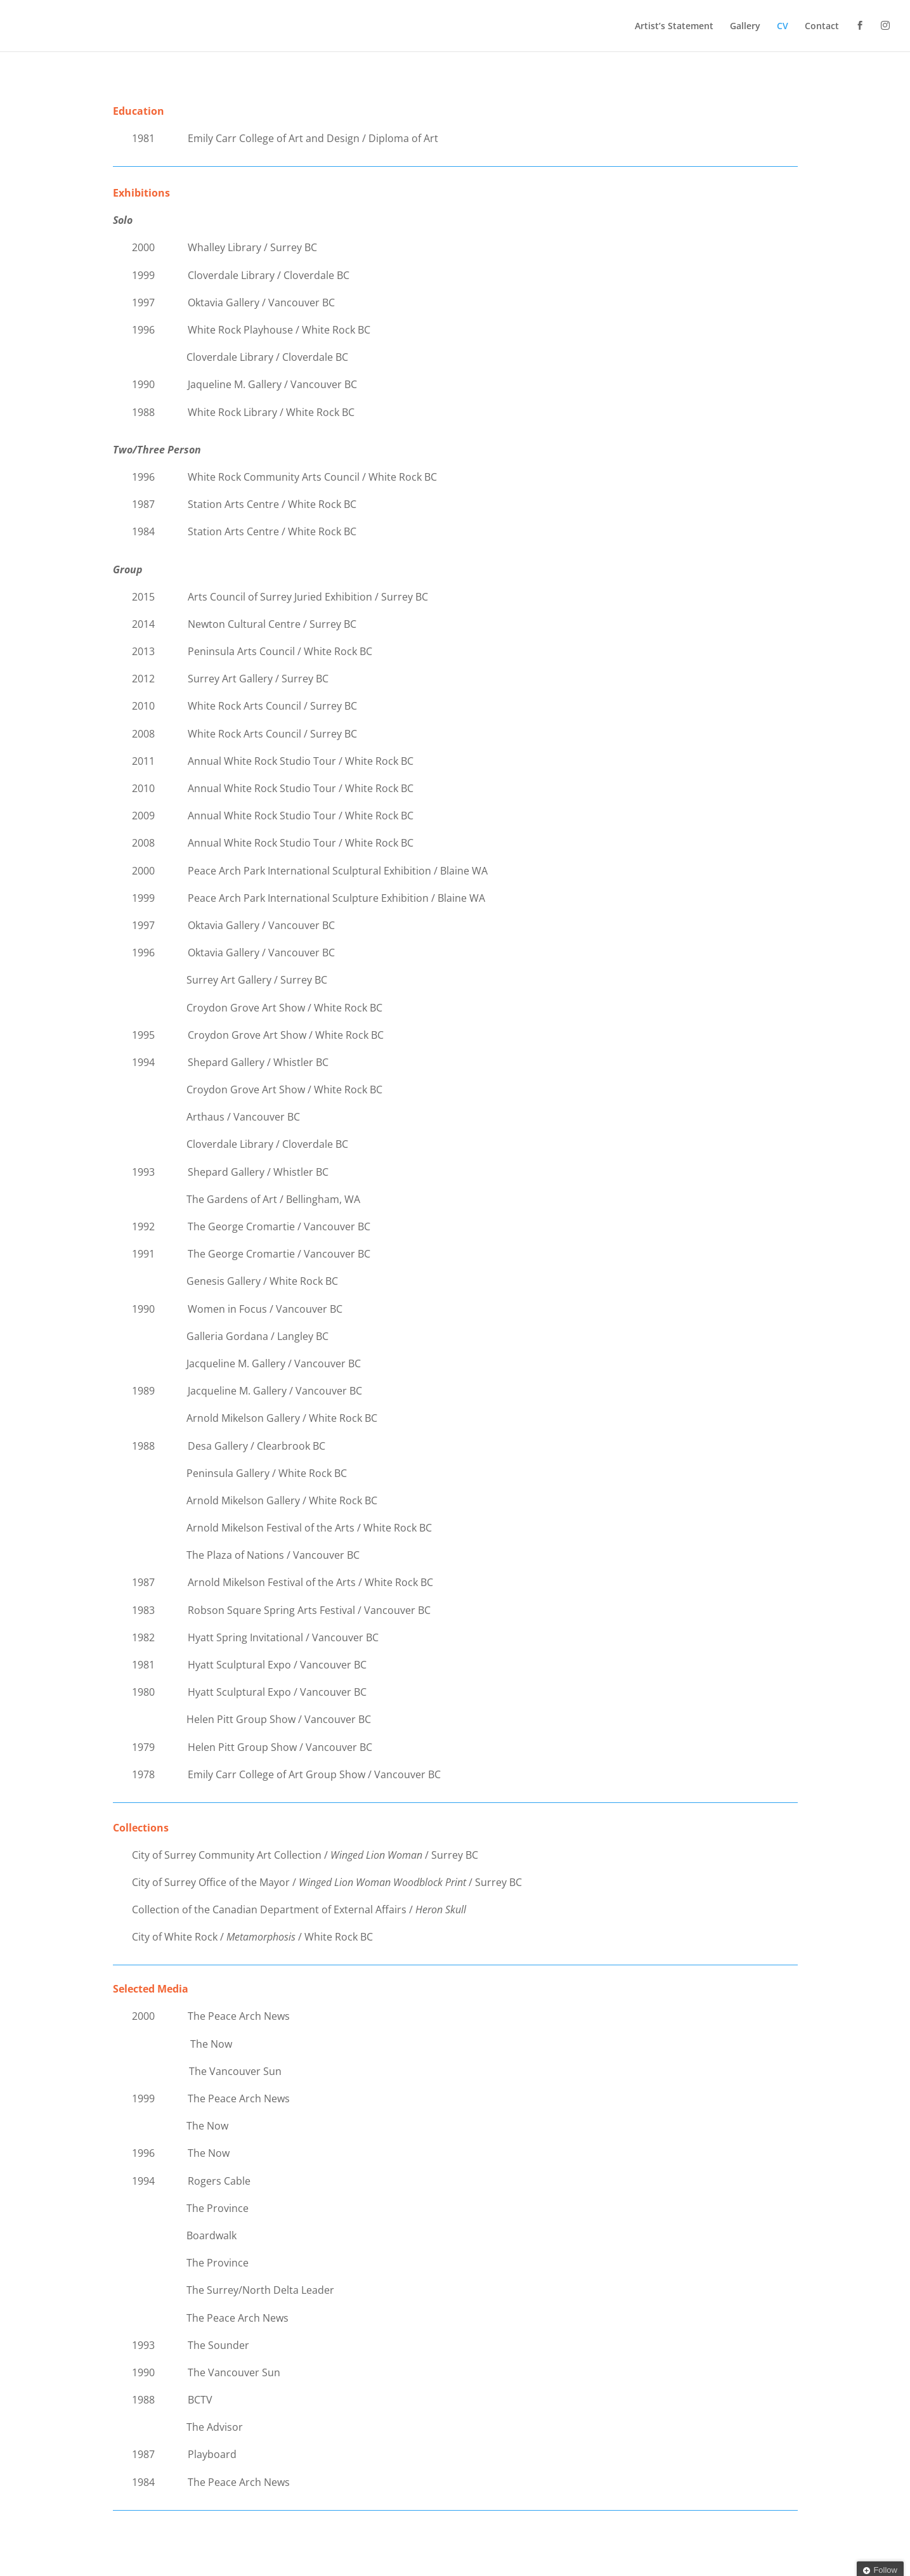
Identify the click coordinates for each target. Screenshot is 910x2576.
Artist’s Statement (674, 27)
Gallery (745, 27)
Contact (822, 27)
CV (782, 27)
